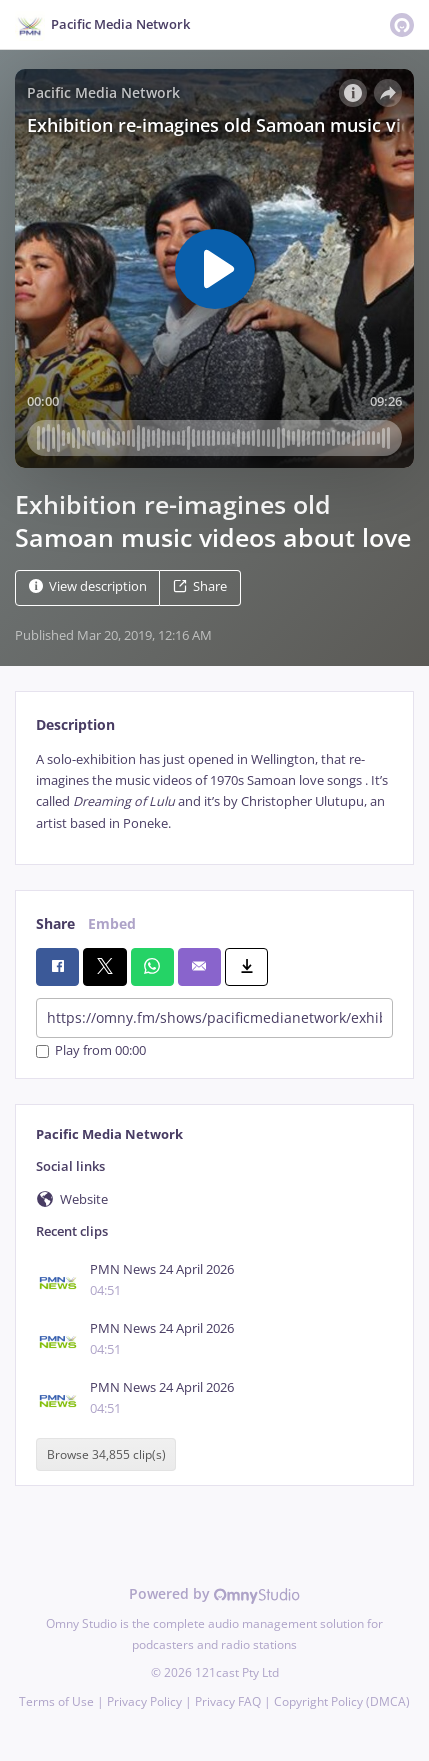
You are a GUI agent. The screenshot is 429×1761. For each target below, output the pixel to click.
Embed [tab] (112, 923)
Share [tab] (55, 923)
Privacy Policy (144, 1701)
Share (200, 586)
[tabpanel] (214, 792)
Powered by (214, 1593)
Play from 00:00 (91, 1051)
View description (88, 586)
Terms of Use (56, 1701)
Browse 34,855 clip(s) (106, 1454)
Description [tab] (75, 724)
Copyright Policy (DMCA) (342, 1701)
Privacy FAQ (228, 1701)
